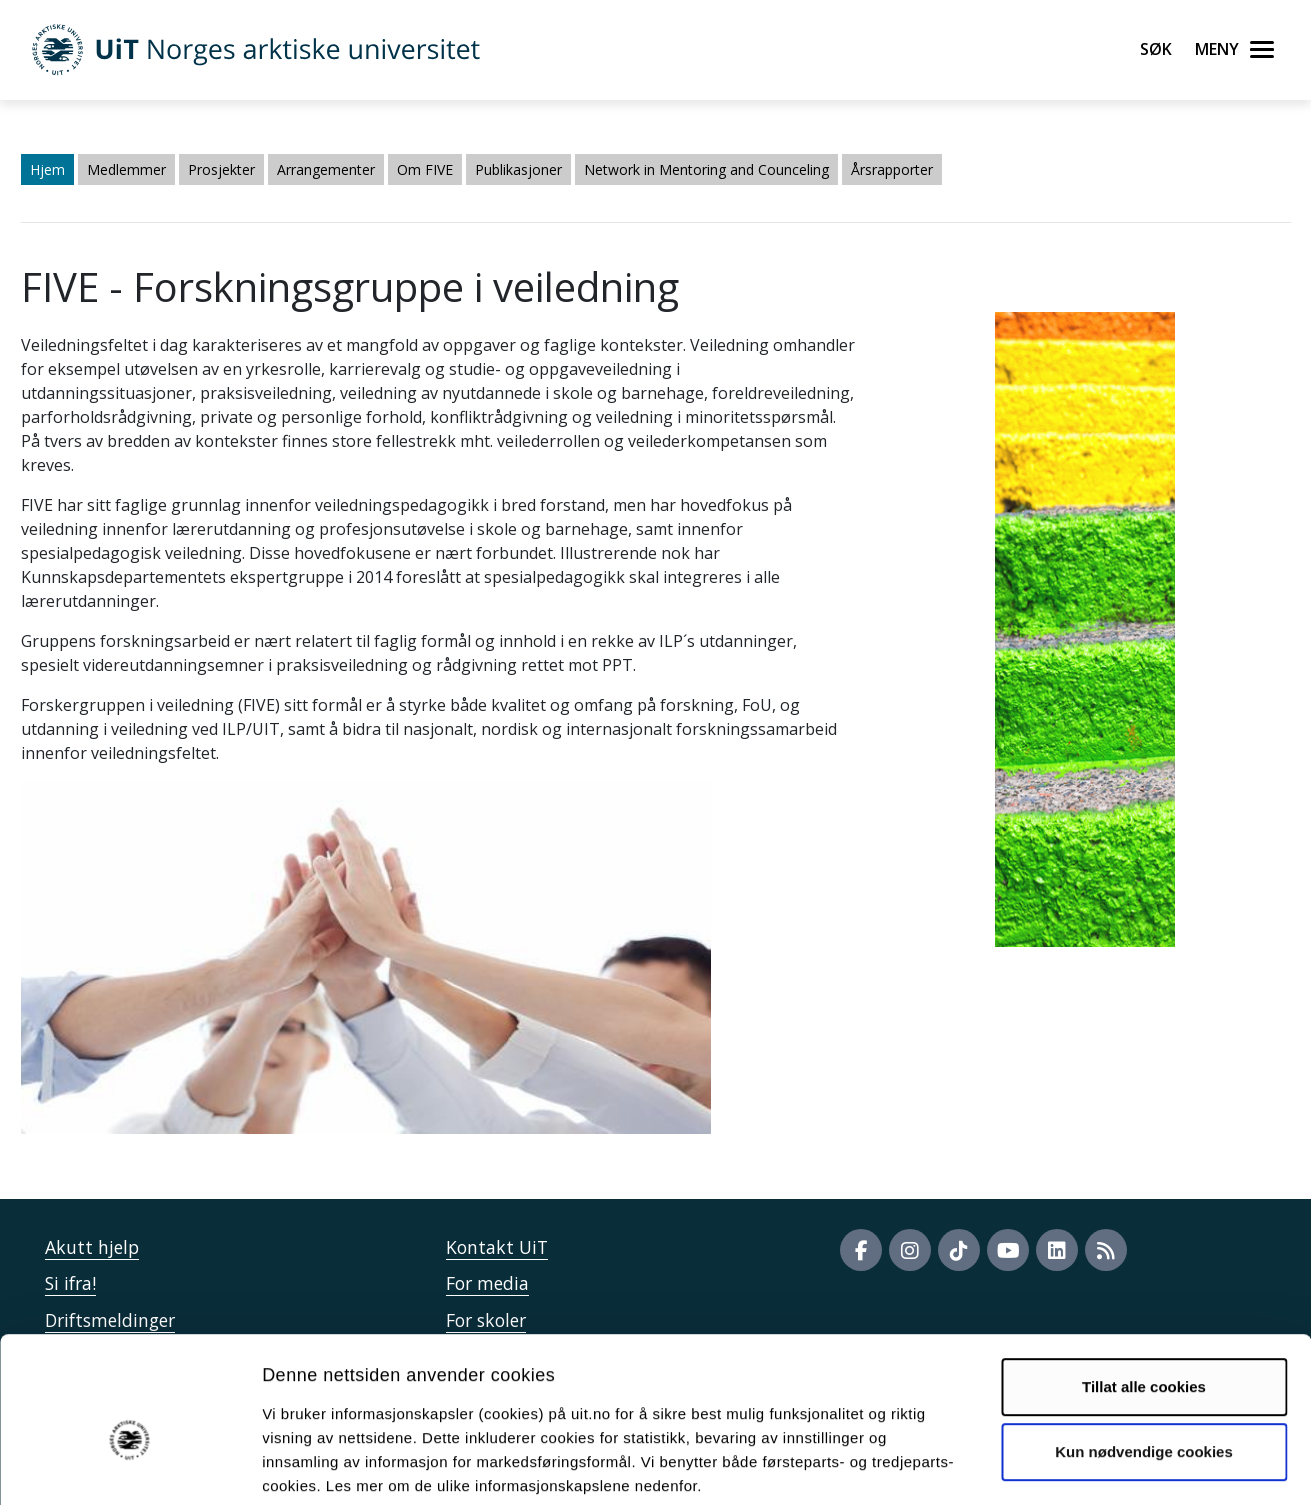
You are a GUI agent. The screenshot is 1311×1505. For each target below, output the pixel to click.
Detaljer (1065, 1465)
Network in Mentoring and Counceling (706, 169)
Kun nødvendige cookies (1144, 1350)
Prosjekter (221, 169)
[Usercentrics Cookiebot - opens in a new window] (129, 1466)
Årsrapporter (892, 169)
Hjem (47, 169)
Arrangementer (326, 169)
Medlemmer (126, 169)
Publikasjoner (518, 169)
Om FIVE (425, 169)
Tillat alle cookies (1144, 1285)
